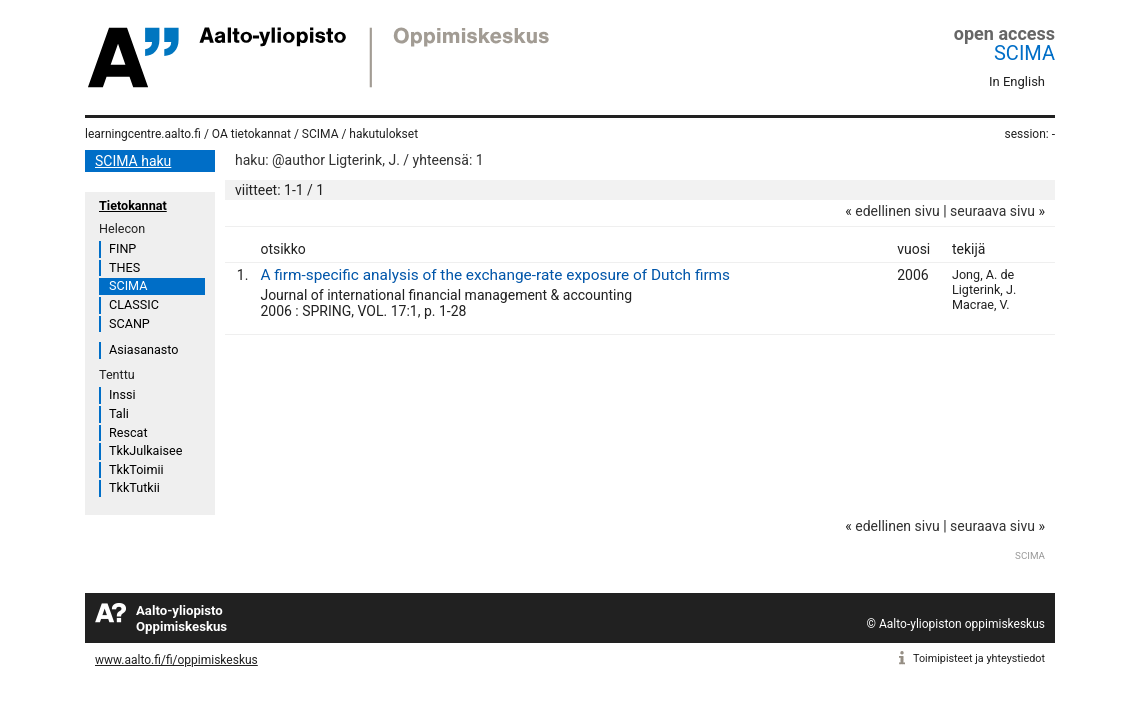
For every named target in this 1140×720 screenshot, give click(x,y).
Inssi (122, 394)
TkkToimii (136, 469)
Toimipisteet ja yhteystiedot (979, 658)
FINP (122, 248)
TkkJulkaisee (145, 450)
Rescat (128, 432)
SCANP (129, 323)
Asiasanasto (143, 349)
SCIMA (1024, 53)
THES (124, 267)
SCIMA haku (133, 161)
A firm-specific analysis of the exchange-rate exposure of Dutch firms (495, 275)
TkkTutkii (134, 487)
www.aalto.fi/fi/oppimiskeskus (176, 660)
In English (1017, 81)
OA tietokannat (251, 134)
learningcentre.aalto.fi (143, 134)
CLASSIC (134, 304)
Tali (119, 413)
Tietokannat (133, 205)
